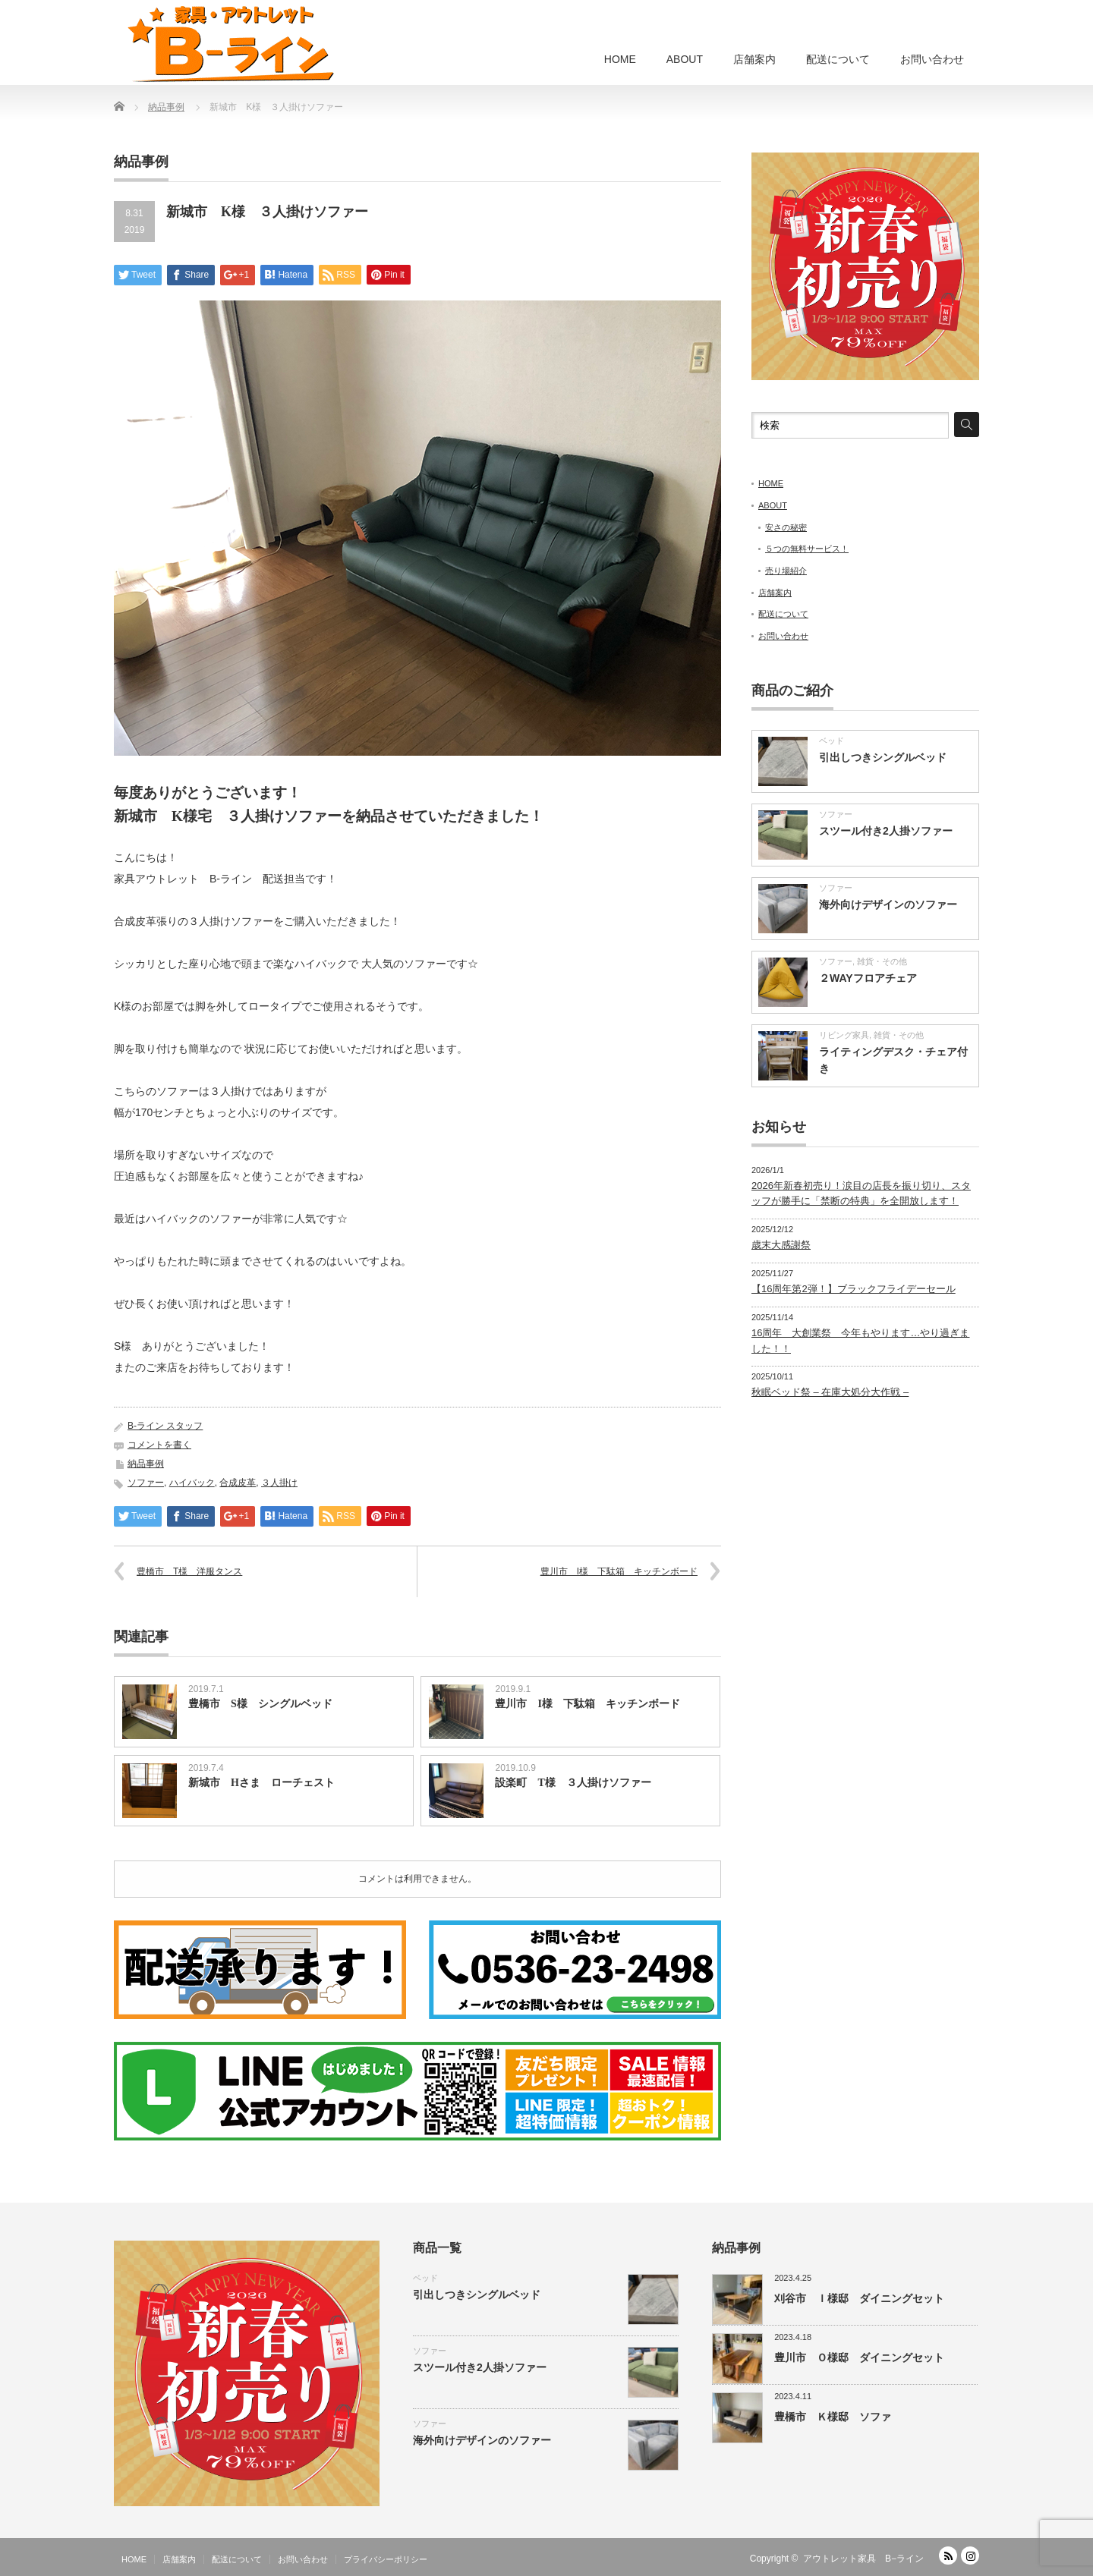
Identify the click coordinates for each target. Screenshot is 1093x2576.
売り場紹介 (786, 570)
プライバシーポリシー (385, 2559)
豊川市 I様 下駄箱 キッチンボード (619, 1571)
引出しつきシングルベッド (883, 757)
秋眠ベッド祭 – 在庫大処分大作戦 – (830, 1392)
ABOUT (684, 59)
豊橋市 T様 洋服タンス (189, 1571)
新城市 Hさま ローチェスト (261, 1782)
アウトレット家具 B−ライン (863, 2558)
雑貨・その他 (882, 961)
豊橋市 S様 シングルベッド (260, 1703)
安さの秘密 (786, 527)
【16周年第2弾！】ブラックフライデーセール (853, 1288)
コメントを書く (159, 1444)
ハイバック (192, 1482)
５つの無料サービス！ (807, 548)
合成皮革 (237, 1482)
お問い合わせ (932, 59)
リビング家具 (844, 1035)
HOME (620, 59)
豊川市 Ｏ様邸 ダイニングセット (859, 2357)
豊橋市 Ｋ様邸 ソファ (832, 2417)
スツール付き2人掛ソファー (886, 831)
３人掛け (279, 1482)
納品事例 (146, 1463)
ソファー (146, 1482)
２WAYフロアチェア (868, 978)
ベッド (831, 740)
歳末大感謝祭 (781, 1244)
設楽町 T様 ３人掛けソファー (572, 1782)
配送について (838, 59)
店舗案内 (754, 59)
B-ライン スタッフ (165, 1425)
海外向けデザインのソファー (888, 904)
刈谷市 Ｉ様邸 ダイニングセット (859, 2298)
